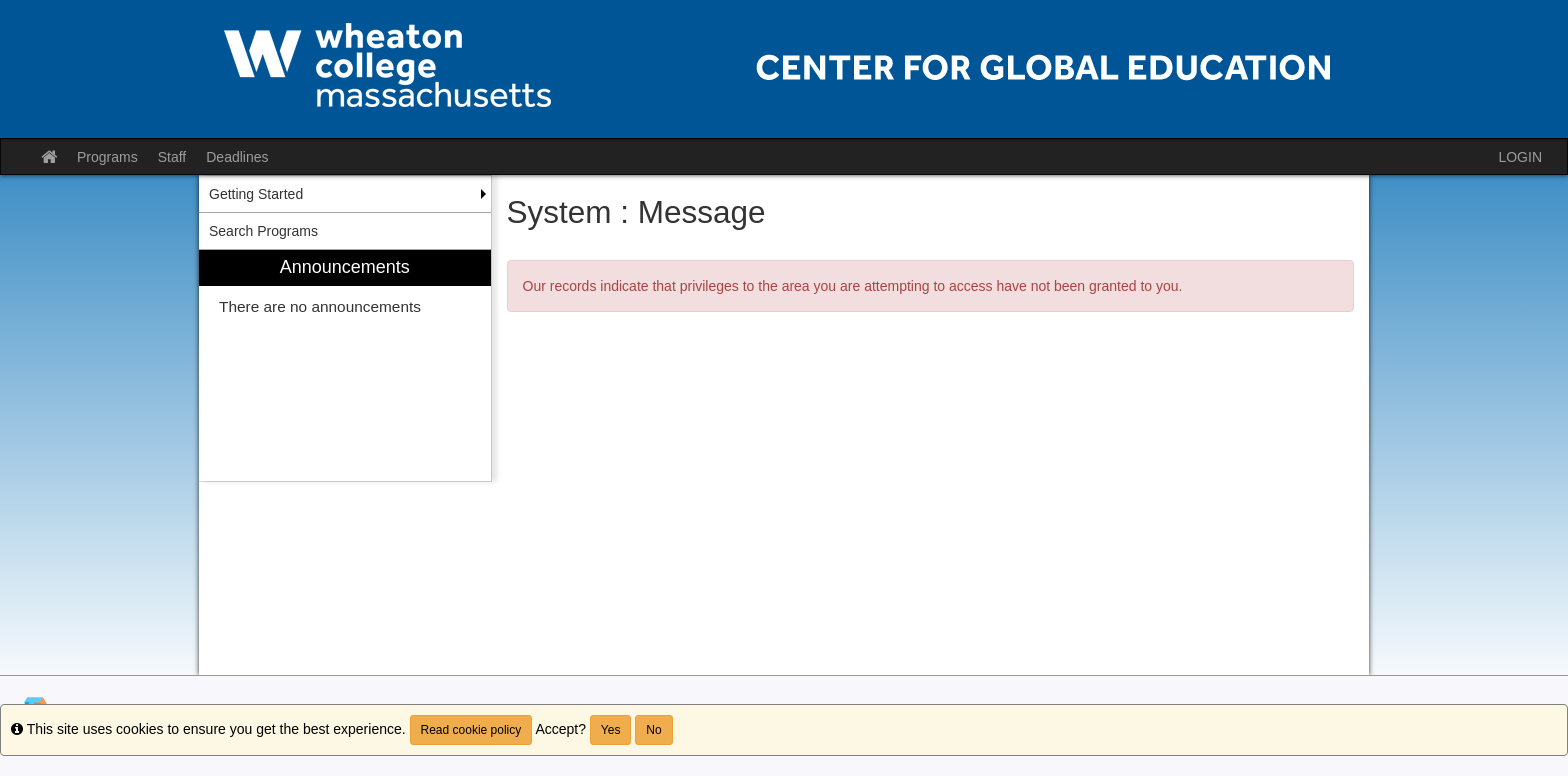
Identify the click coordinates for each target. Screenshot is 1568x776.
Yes (611, 730)
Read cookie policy (471, 730)
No (653, 730)
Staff (172, 157)
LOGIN (1520, 157)
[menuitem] (345, 365)
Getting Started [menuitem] (256, 194)
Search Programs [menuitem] (263, 231)
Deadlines (237, 157)
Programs (107, 157)
